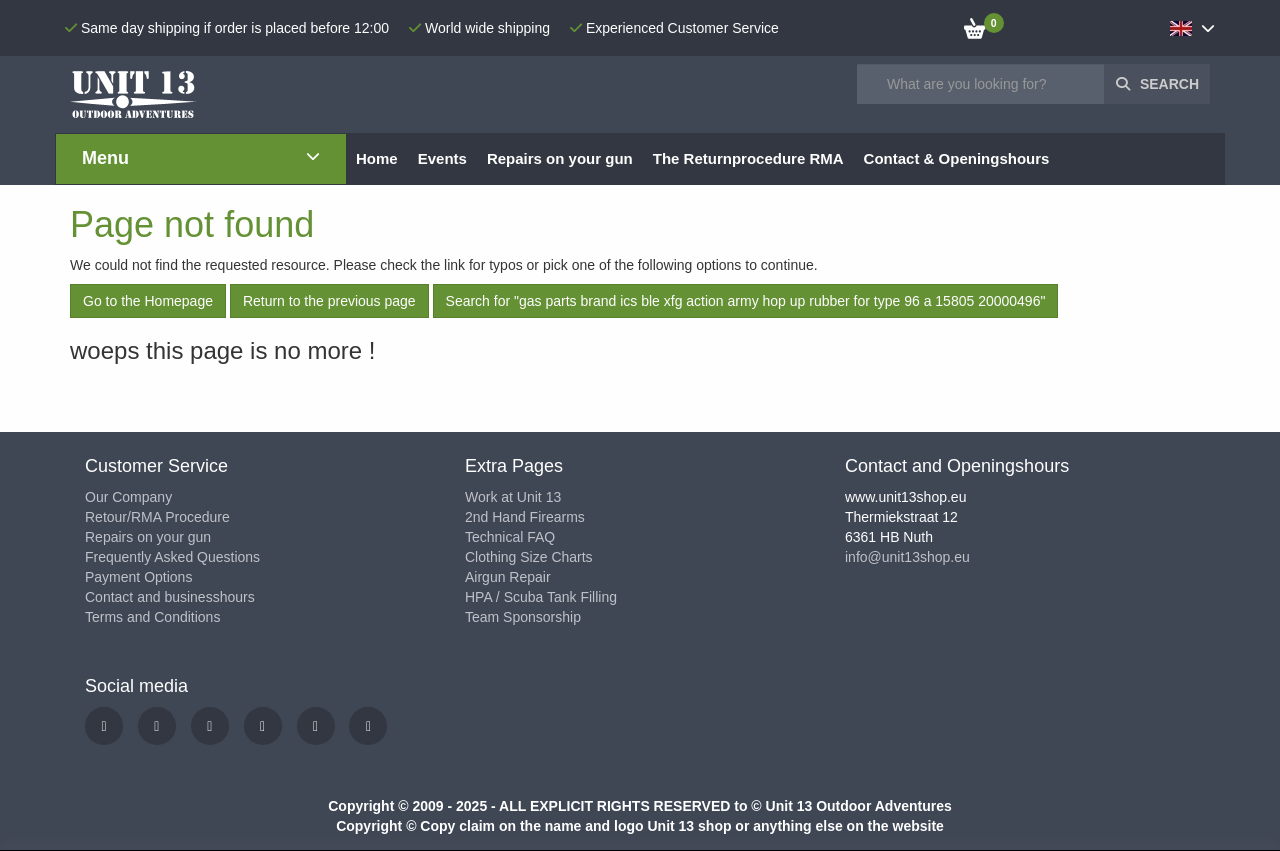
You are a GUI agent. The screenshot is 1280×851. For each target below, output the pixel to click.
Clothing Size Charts (529, 557)
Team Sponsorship (523, 617)
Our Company (128, 497)
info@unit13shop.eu (907, 557)
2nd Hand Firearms (525, 517)
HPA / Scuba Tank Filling (541, 597)
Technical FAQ (510, 537)
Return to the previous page (329, 301)
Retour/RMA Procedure (157, 517)
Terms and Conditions (152, 617)
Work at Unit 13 (513, 497)
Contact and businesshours (170, 597)
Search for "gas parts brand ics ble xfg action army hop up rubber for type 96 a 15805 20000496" (746, 301)
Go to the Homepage (148, 301)
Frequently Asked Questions (172, 557)
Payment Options (138, 577)
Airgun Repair (508, 577)
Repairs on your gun (148, 537)
